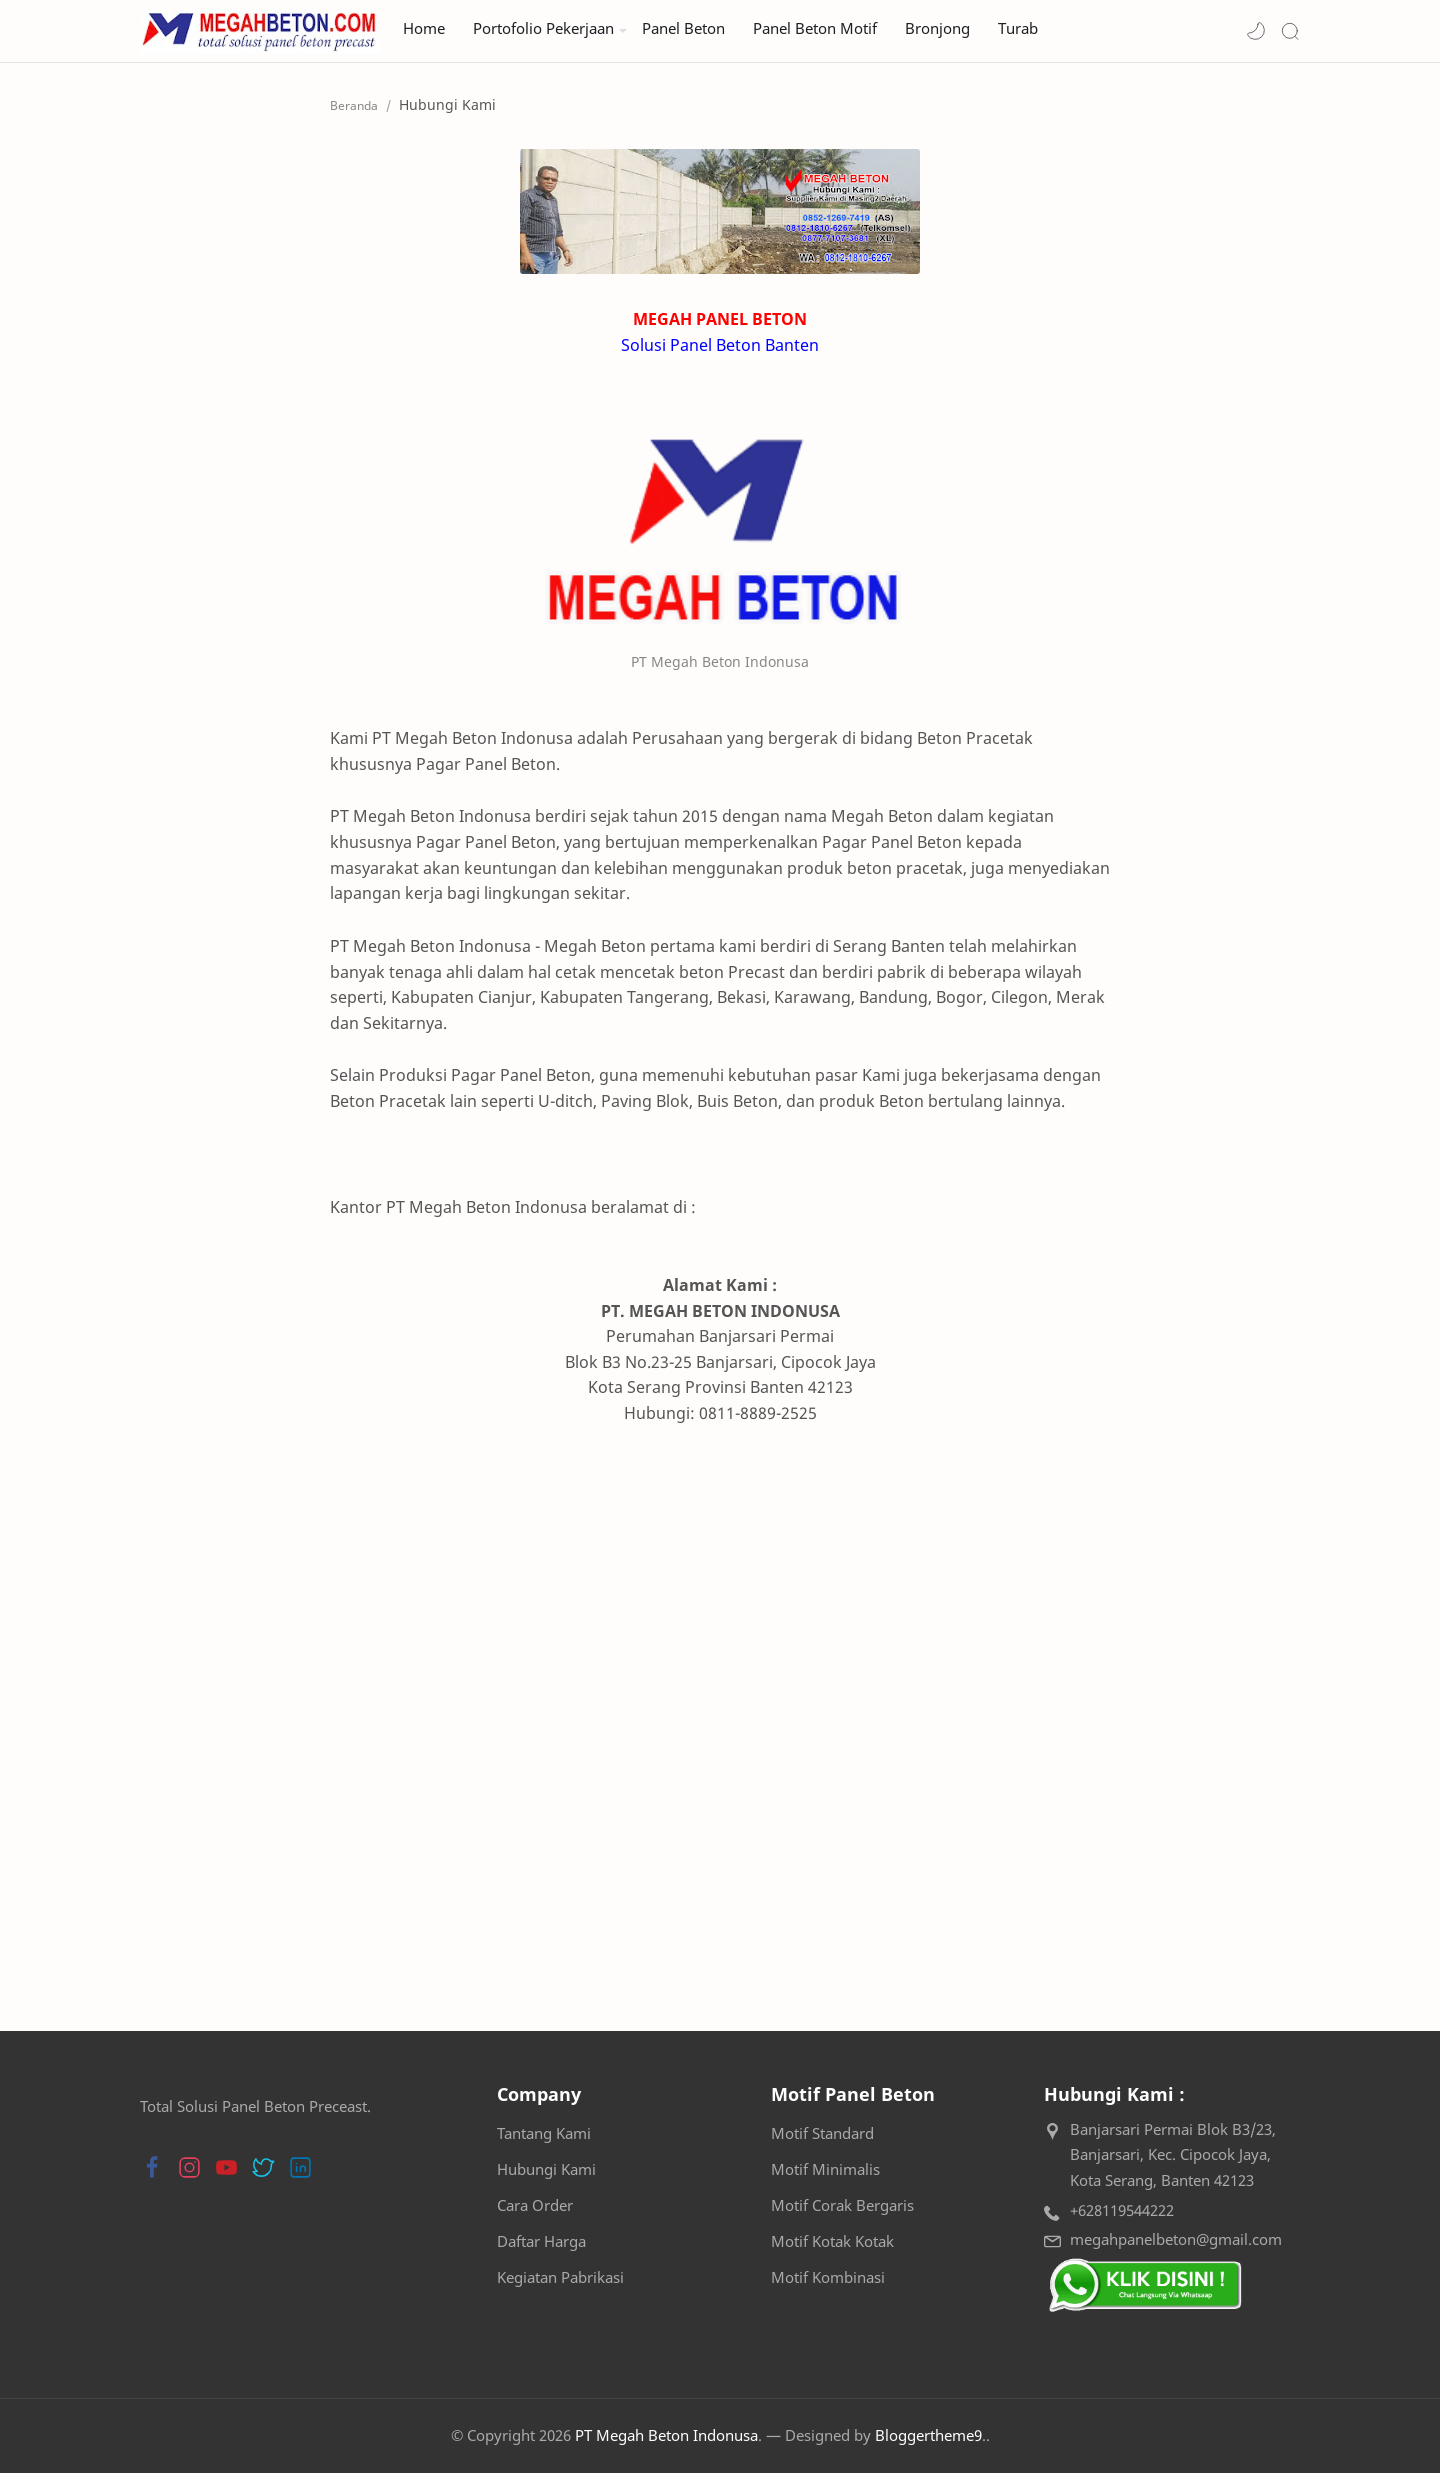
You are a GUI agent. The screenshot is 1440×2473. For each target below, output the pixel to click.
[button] (1256, 31)
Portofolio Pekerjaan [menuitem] (543, 28)
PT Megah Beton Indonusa (666, 2435)
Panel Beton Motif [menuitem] (815, 28)
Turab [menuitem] (1018, 28)
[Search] (1290, 31)
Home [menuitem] (424, 28)
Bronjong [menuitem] (937, 28)
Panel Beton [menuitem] (683, 28)
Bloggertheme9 (928, 2435)
